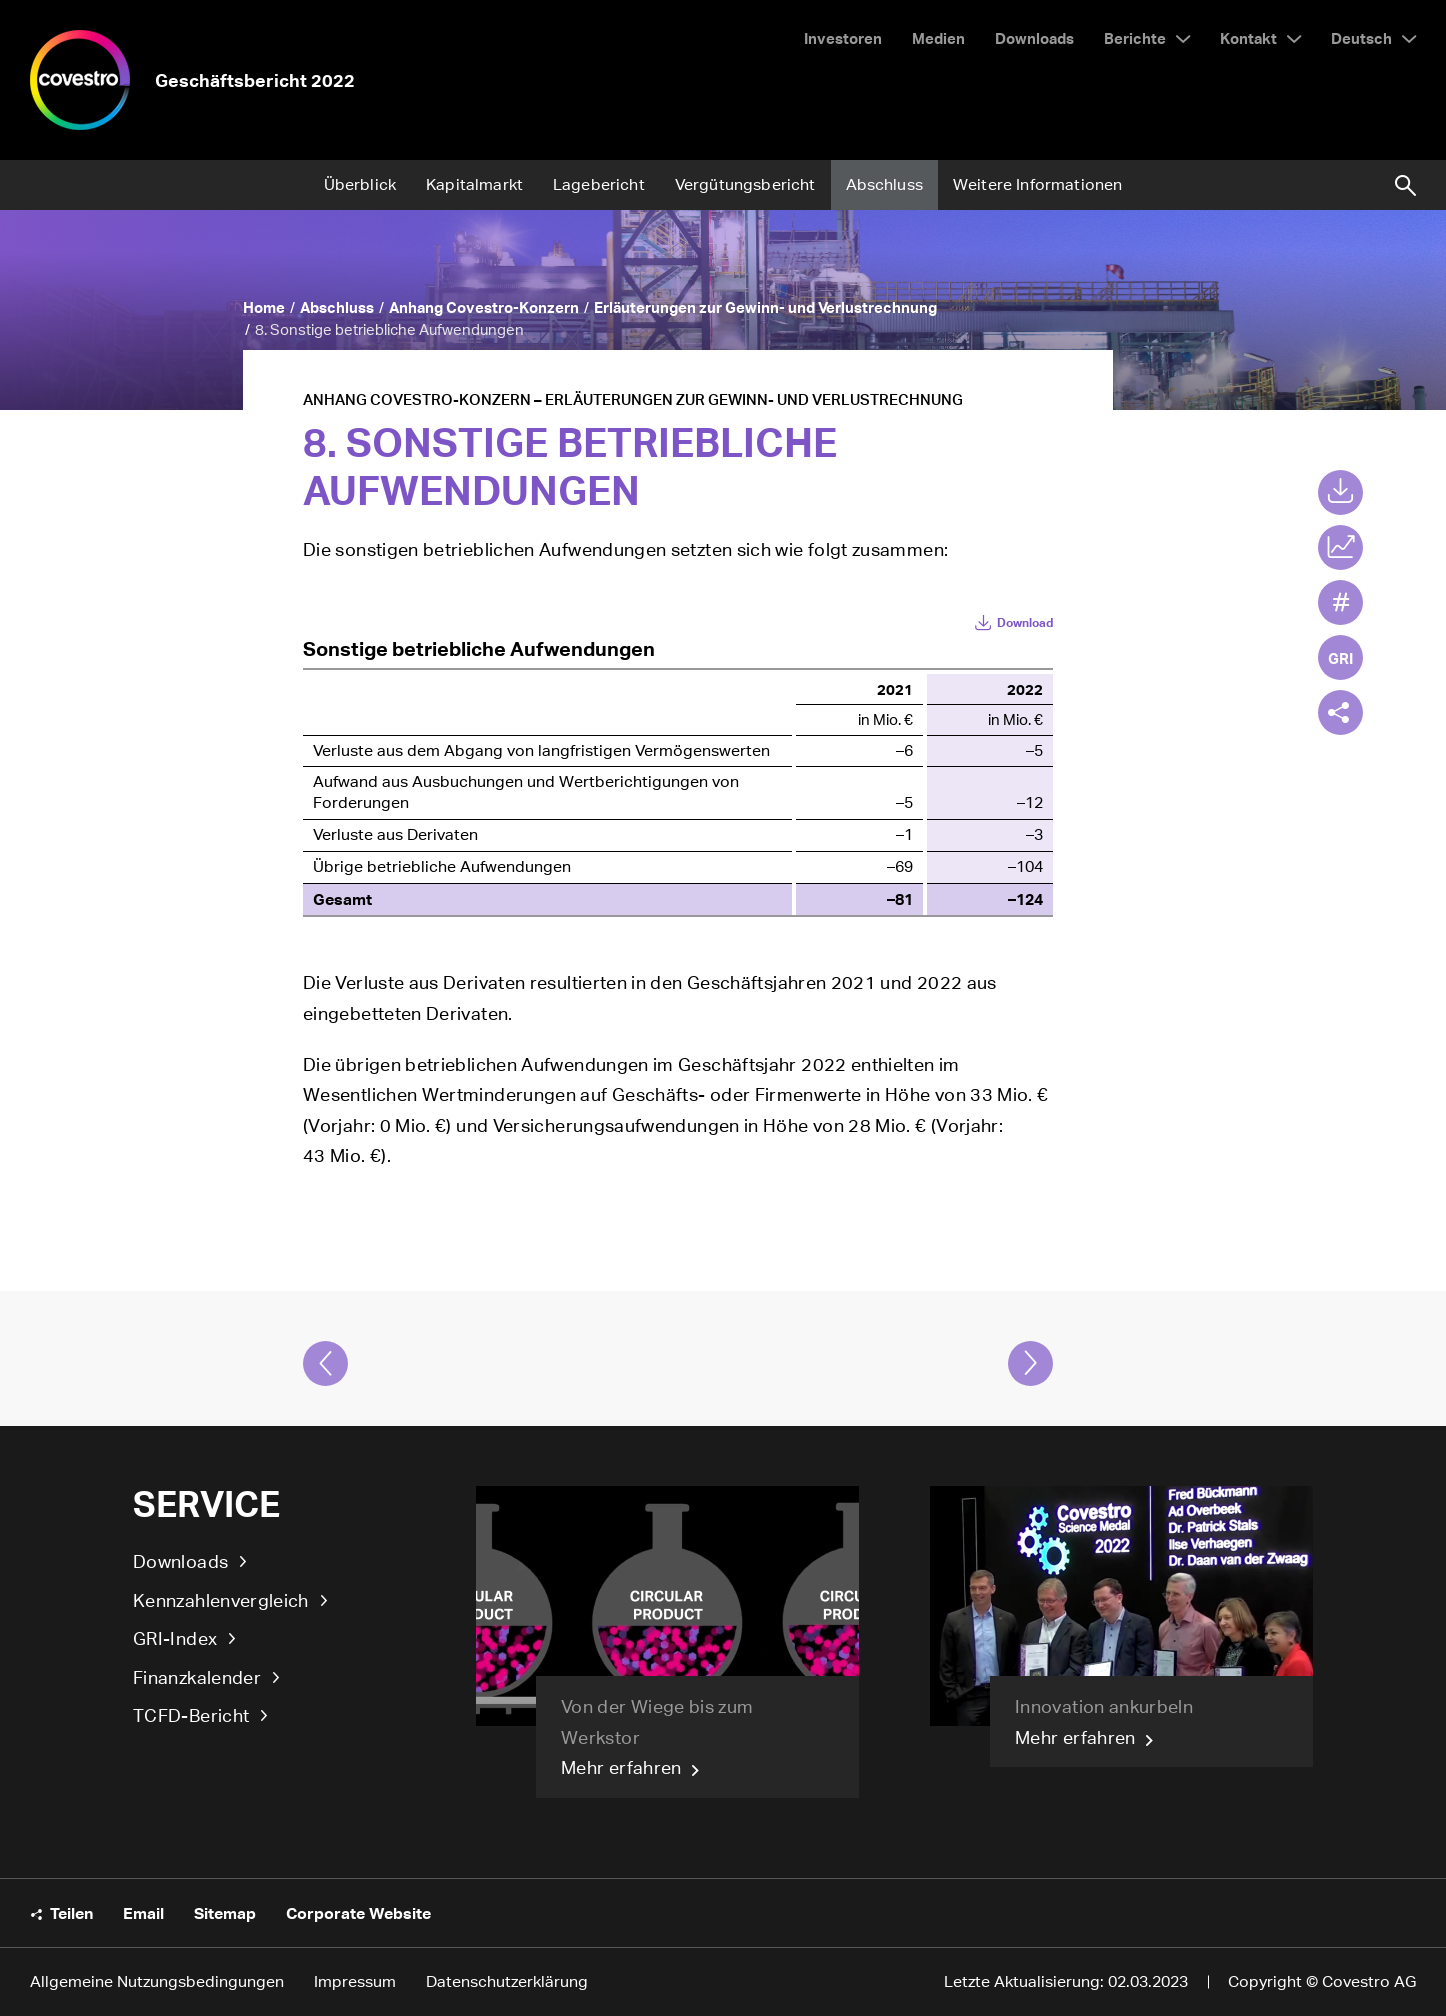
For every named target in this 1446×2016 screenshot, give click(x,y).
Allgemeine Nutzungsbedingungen (157, 1981)
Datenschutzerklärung (507, 1981)
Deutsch (1361, 37)
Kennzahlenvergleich (221, 1600)
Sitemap (225, 1913)
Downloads (180, 1561)
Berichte (1135, 37)
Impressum (355, 1981)
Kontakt (1248, 37)
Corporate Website (358, 1913)
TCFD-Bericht (191, 1715)
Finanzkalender (197, 1677)
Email (143, 1913)
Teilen (71, 1913)
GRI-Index (175, 1638)
